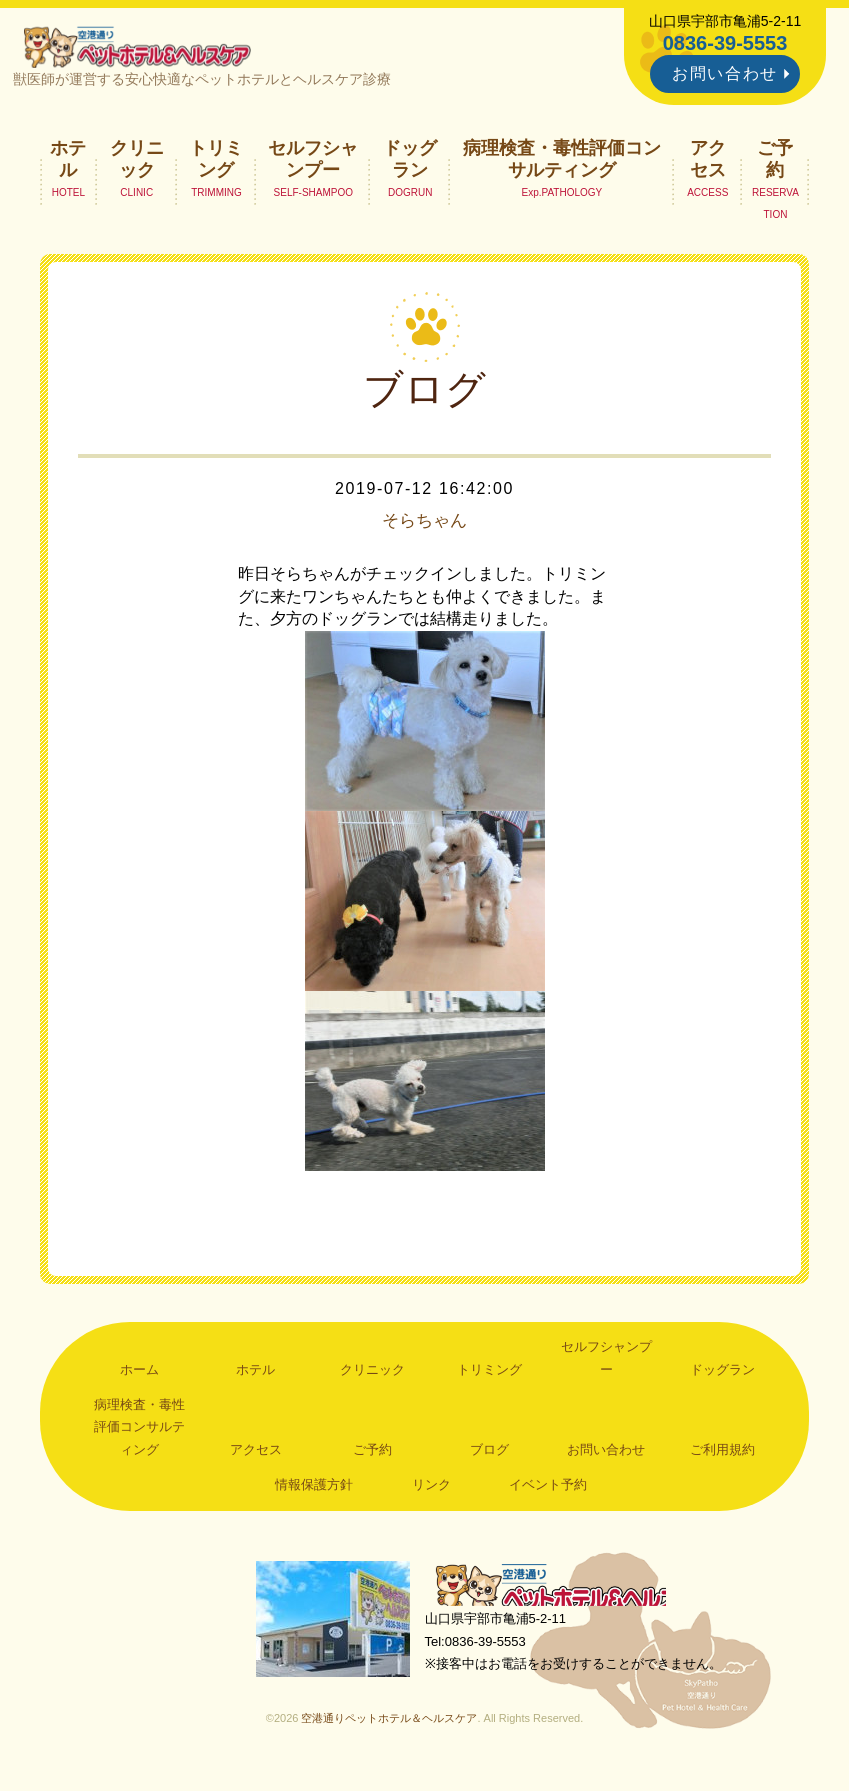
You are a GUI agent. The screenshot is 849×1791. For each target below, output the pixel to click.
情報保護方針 (314, 1492)
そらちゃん (425, 529)
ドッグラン (410, 166)
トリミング (216, 166)
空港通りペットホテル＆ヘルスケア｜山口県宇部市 (146, 50)
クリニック (137, 166)
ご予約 (775, 166)
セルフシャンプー (313, 166)
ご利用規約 (722, 1456)
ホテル (68, 166)
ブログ (489, 1456)
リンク (431, 1492)
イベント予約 (548, 1492)
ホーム (139, 1376)
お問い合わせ (725, 73)
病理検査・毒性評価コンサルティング (562, 166)
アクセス (708, 166)
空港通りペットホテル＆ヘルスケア (565, 1594)
